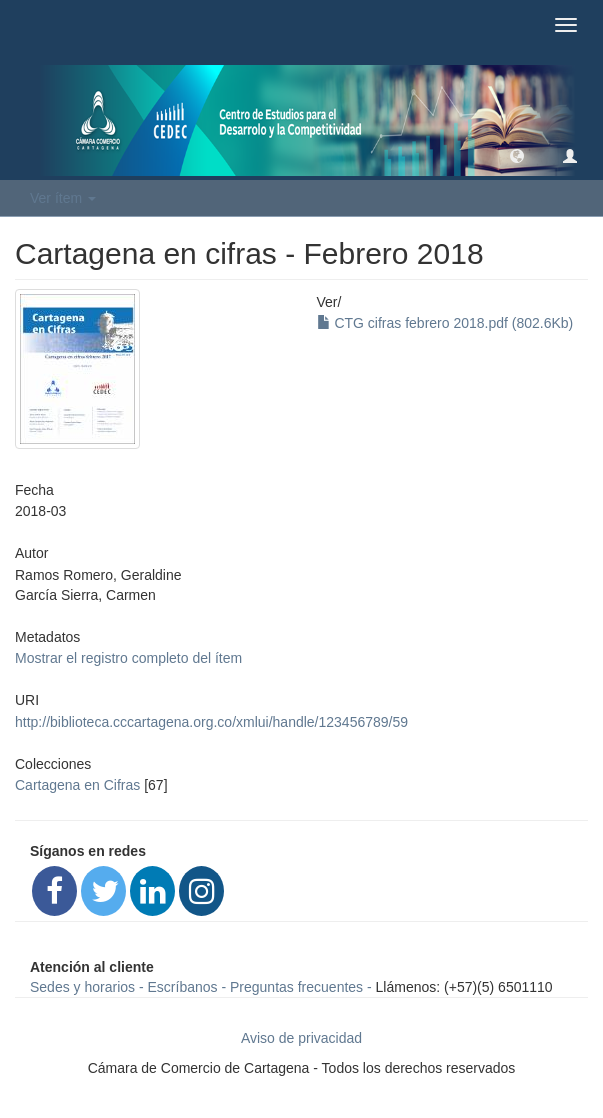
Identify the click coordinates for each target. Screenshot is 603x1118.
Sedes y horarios (82, 987)
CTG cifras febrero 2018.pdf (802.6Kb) (445, 323)
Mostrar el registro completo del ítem (128, 658)
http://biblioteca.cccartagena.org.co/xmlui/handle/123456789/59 (211, 722)
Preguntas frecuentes (296, 987)
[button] (517, 155)
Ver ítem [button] (63, 198)
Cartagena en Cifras (77, 785)
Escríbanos (183, 987)
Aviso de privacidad (301, 1038)
